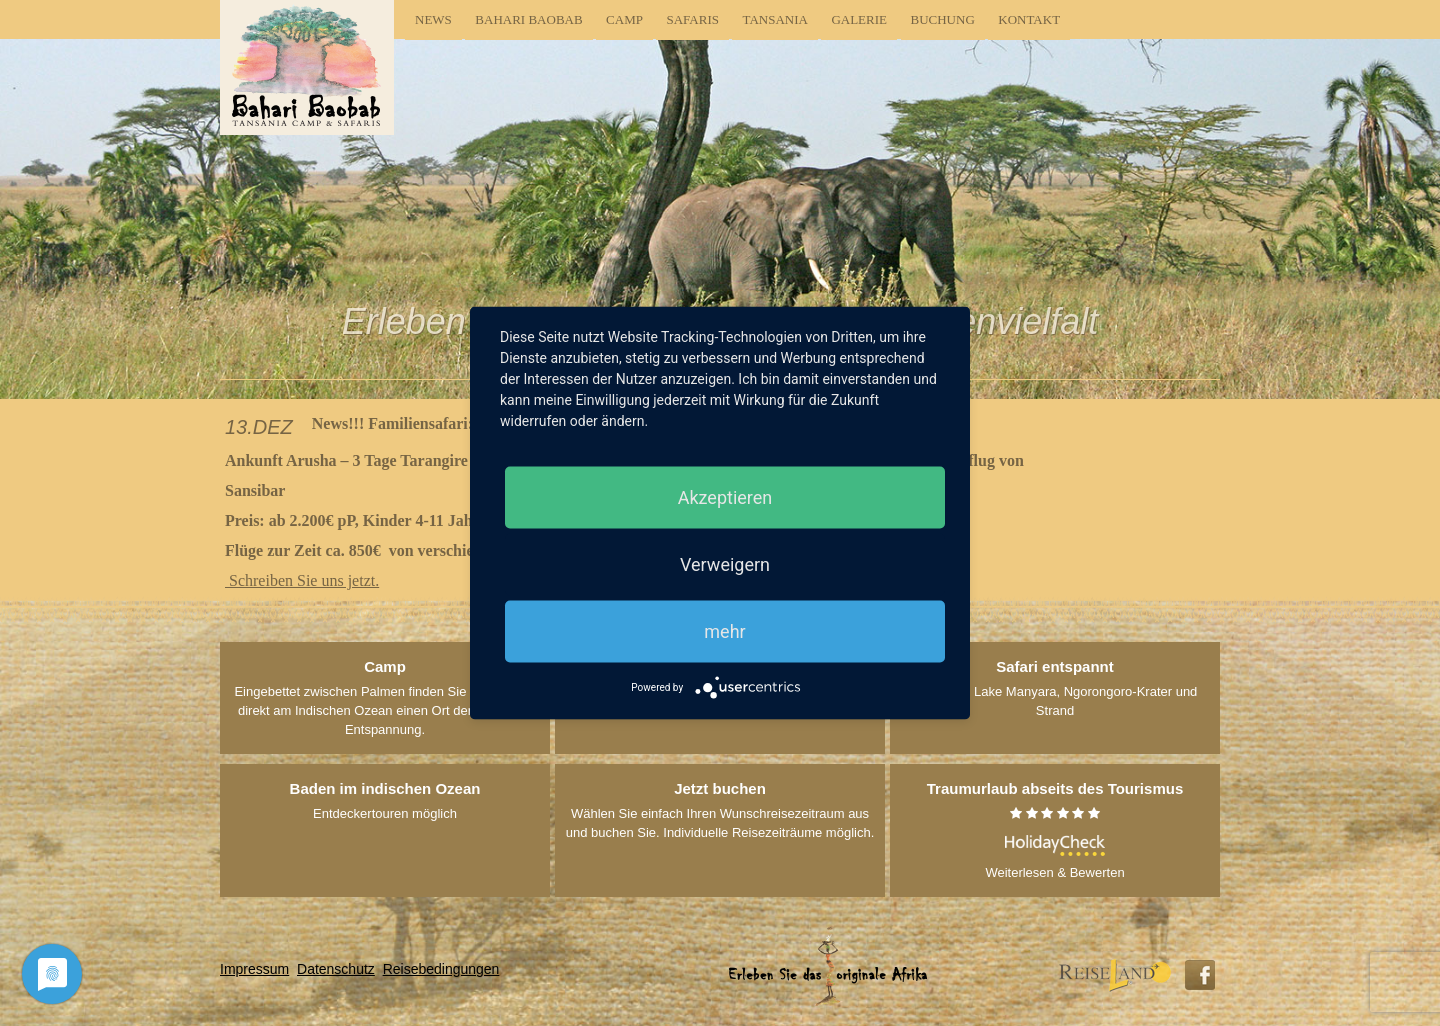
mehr (724, 631)
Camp (624, 19)
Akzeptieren (725, 497)
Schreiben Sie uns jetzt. (302, 580)
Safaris (692, 19)
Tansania (774, 19)
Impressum (254, 969)
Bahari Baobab (528, 19)
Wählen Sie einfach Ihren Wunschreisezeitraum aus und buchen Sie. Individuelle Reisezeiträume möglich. (720, 809)
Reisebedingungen (441, 969)
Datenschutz (336, 969)
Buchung (943, 19)
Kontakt (1029, 19)
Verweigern (725, 564)
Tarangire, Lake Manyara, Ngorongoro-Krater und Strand (1055, 687)
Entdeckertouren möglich (385, 800)
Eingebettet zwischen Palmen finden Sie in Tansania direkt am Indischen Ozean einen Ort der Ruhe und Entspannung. (384, 697)
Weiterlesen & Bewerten (1055, 829)
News (433, 19)
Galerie (859, 19)
